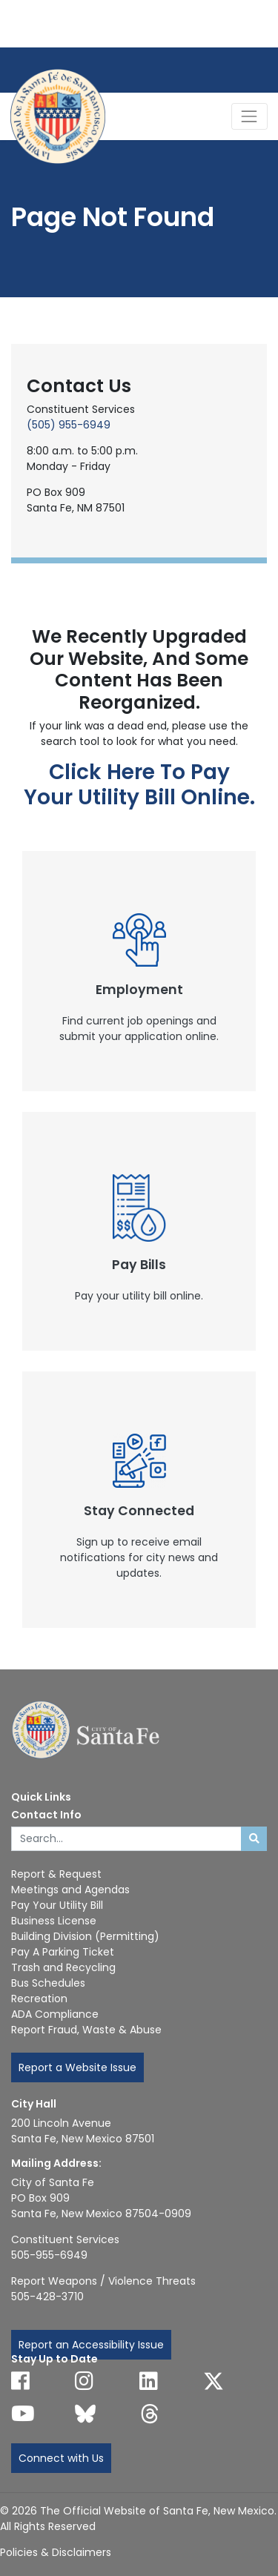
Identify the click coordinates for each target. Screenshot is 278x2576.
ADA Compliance (55, 2014)
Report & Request (56, 1874)
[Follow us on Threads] (149, 2413)
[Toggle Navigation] (249, 116)
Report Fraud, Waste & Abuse (86, 2029)
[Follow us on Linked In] (148, 2381)
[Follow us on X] (213, 2381)
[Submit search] (254, 1839)
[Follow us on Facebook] (20, 2381)
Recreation (39, 1998)
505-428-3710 (47, 2296)
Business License (53, 1920)
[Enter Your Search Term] (126, 1839)
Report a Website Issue (77, 2067)
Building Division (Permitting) (85, 1936)
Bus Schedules (48, 1983)
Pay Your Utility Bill (57, 1905)
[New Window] (139, 971)
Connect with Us (61, 2458)
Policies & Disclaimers (55, 2552)
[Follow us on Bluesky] (85, 2413)
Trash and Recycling (63, 1967)
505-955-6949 (49, 2255)
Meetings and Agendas (70, 1889)
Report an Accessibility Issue (91, 2344)
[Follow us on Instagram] (84, 2381)
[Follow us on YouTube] (23, 2413)
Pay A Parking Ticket (62, 1951)
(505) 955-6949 (68, 424)
